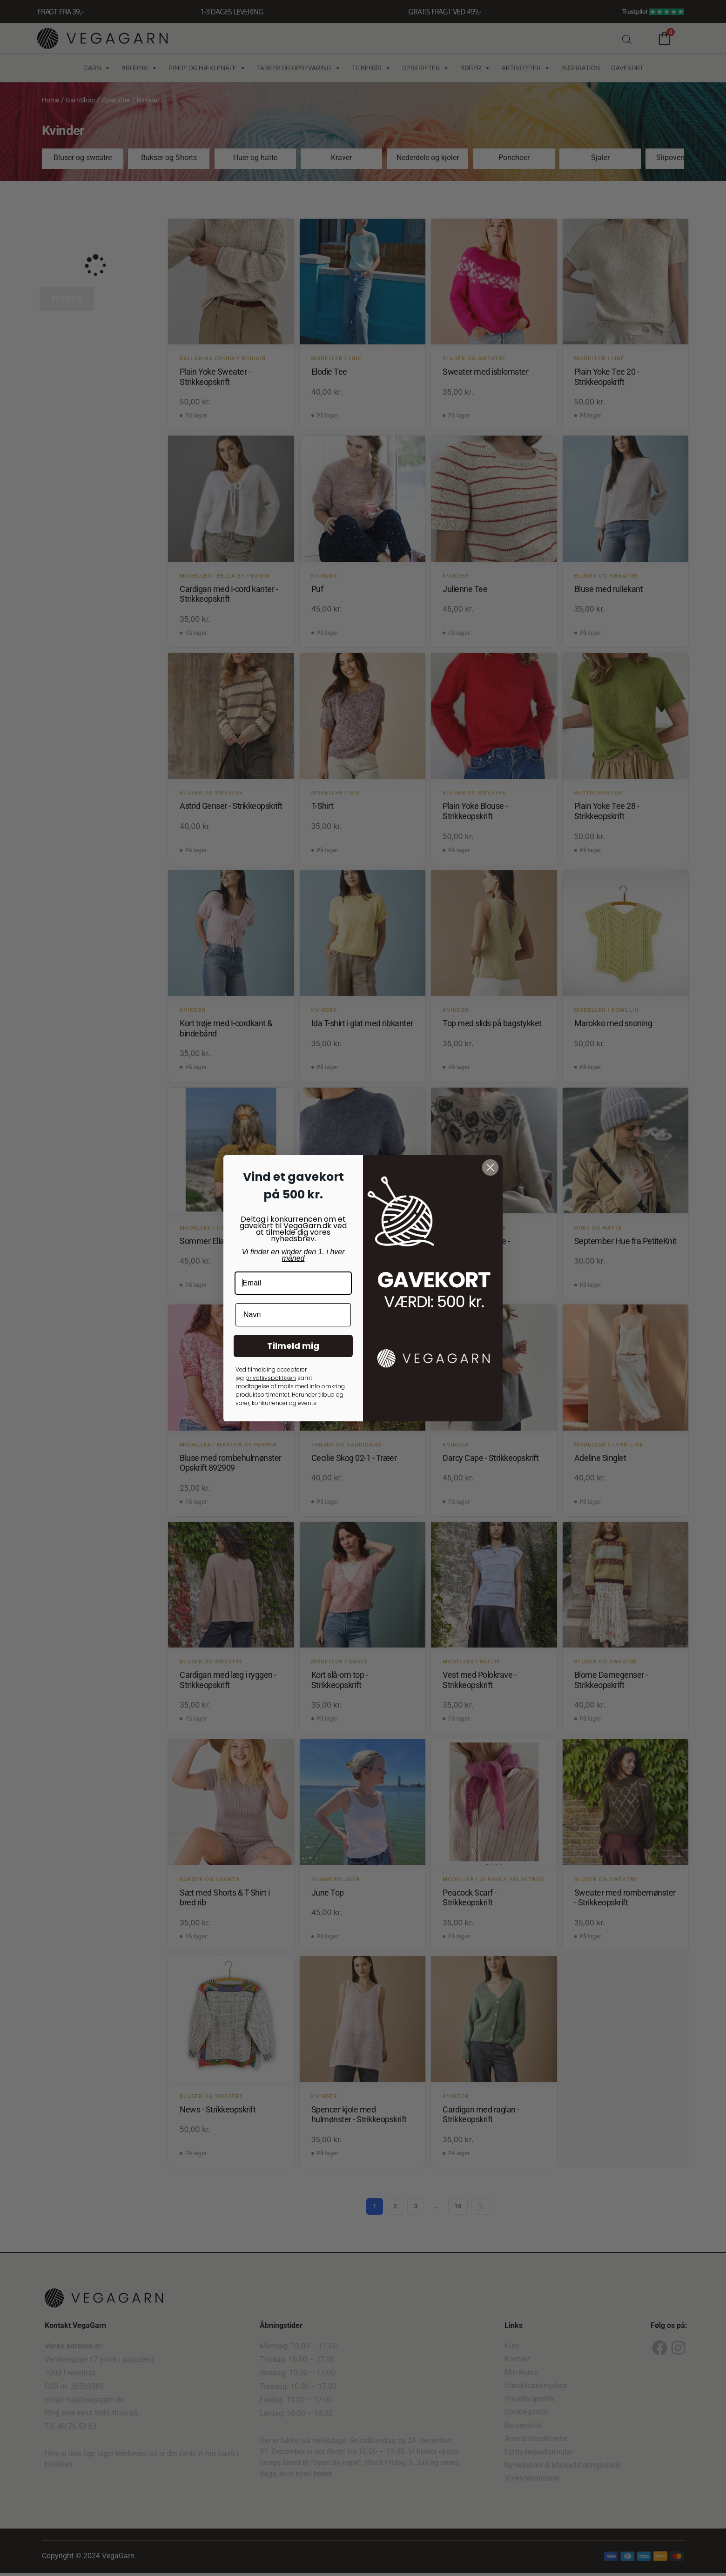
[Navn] (293, 1314)
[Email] (293, 1283)
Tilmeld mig (293, 1346)
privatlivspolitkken (270, 1378)
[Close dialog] (490, 1167)
